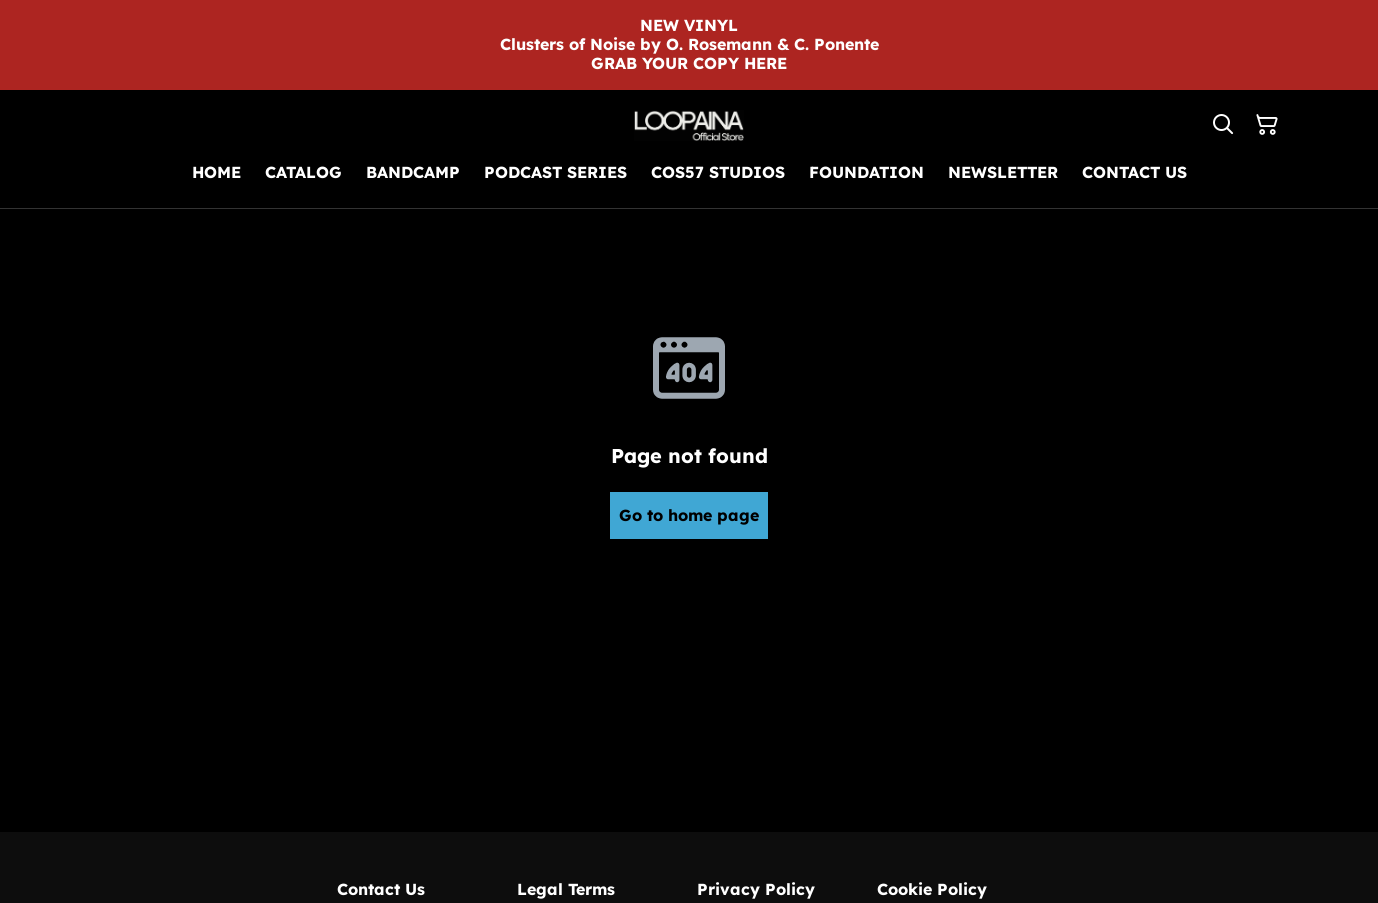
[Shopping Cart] (1267, 125)
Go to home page (689, 515)
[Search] (1223, 125)
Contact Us (381, 889)
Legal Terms (566, 889)
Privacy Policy (756, 889)
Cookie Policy (932, 889)
